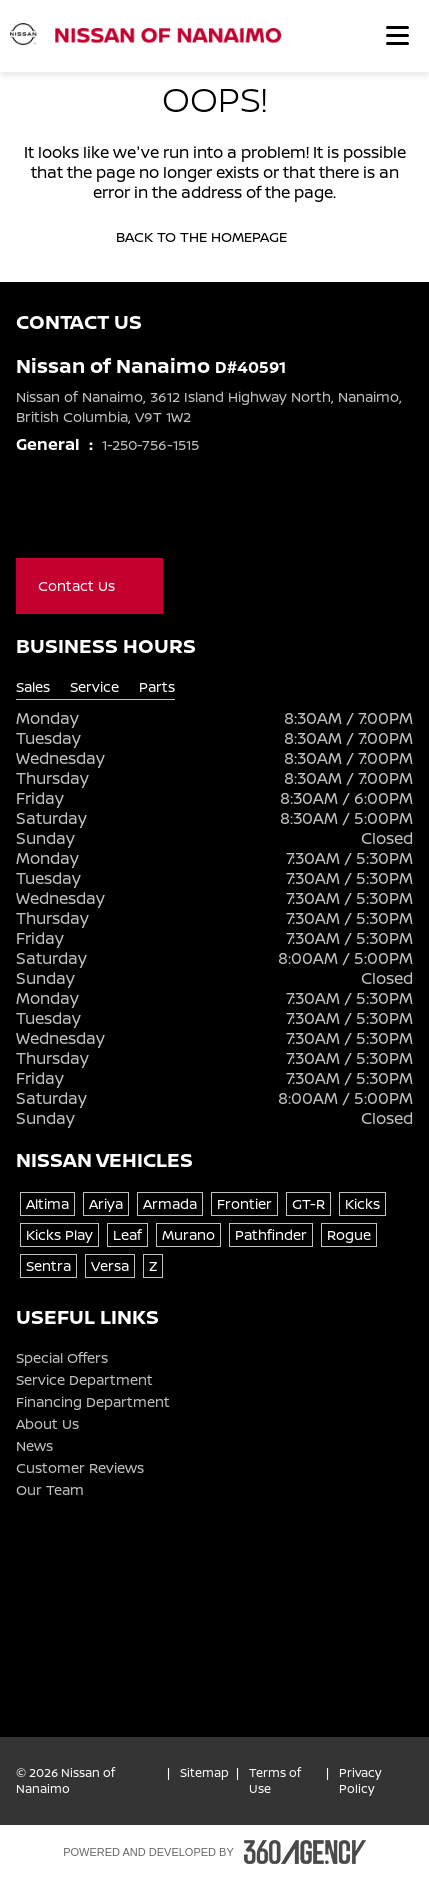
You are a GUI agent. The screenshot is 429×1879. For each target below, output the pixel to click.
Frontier (244, 1203)
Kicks (362, 1203)
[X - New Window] (68, 516)
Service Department (84, 1380)
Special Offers (62, 1358)
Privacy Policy (360, 1781)
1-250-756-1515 (150, 444)
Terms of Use (275, 1781)
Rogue (349, 1234)
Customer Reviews (80, 1468)
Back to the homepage (214, 237)
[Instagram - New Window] (148, 516)
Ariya (106, 1203)
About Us (47, 1424)
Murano (188, 1234)
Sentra (48, 1265)
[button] (397, 35)
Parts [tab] (157, 687)
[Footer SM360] (305, 1852)
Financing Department (93, 1402)
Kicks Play (59, 1234)
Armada (170, 1203)
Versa (110, 1265)
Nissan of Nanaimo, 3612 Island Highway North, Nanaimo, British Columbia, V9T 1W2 (209, 406)
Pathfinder (271, 1234)
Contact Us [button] (89, 585)
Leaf (127, 1234)
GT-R (308, 1203)
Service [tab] (94, 687)
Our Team (50, 1490)
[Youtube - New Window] (108, 516)
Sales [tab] (33, 687)
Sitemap (204, 1773)
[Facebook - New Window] (28, 516)
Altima (47, 1203)
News (34, 1446)
